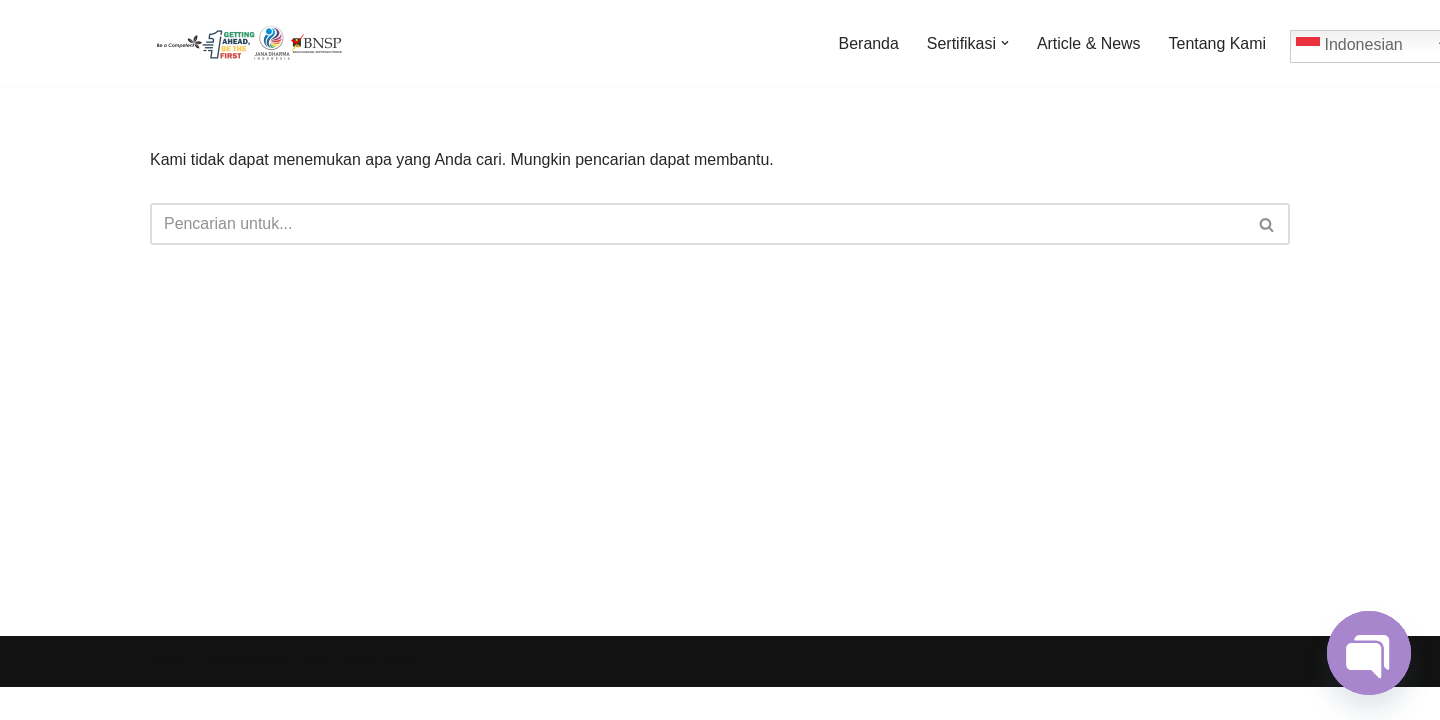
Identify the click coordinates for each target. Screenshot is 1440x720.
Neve (168, 694)
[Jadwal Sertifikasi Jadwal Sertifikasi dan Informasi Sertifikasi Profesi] (250, 43)
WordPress (377, 694)
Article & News (1088, 43)
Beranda (867, 43)
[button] (1004, 43)
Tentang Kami (1217, 43)
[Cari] (697, 224)
